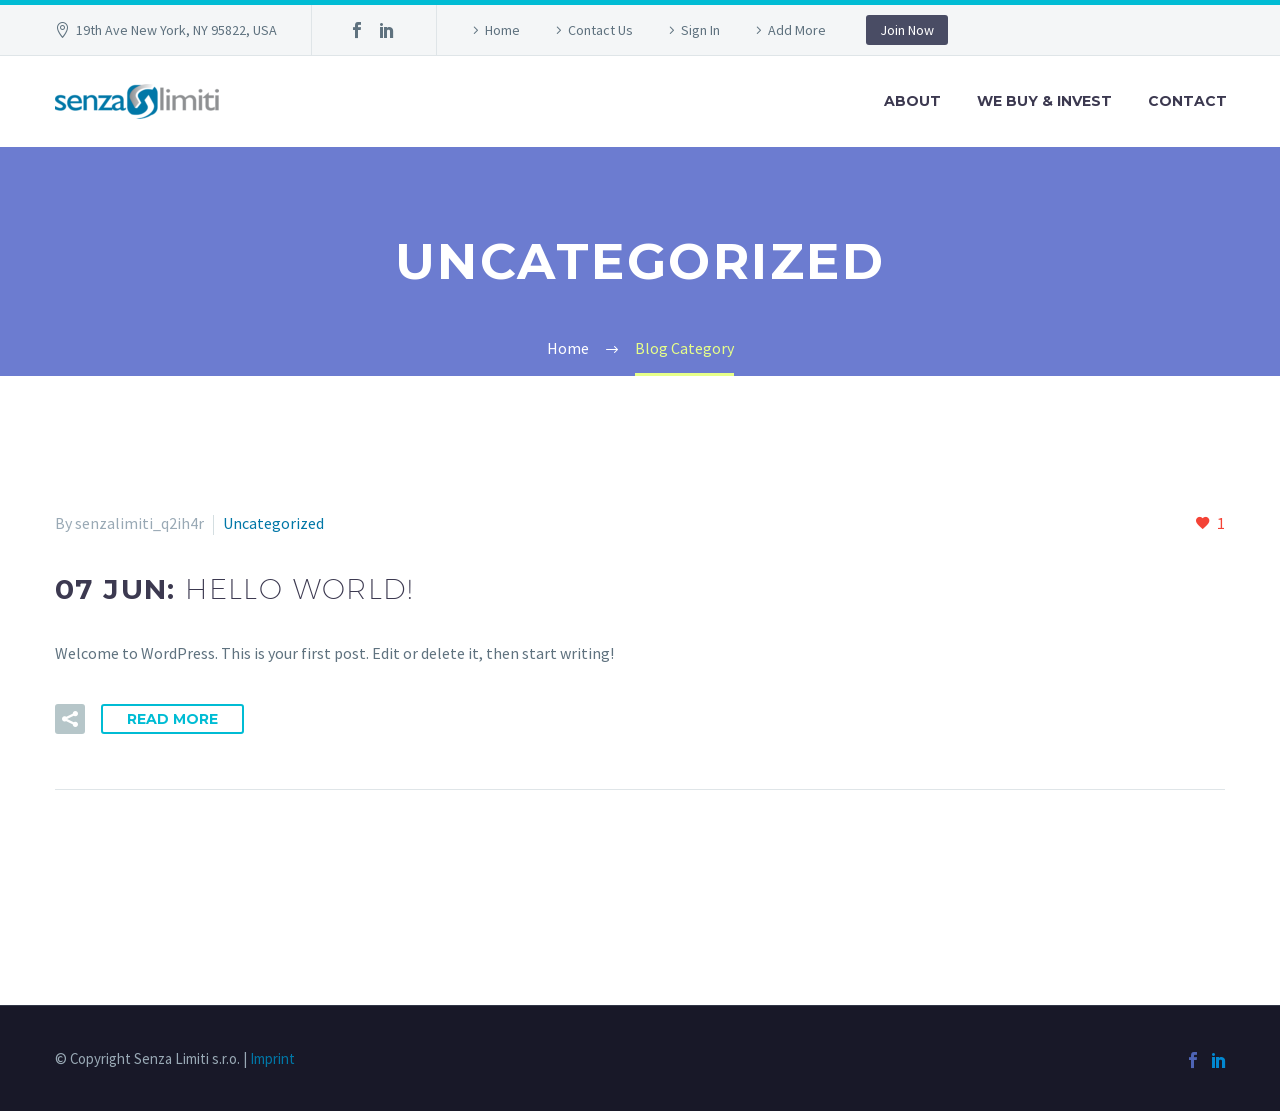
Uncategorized (273, 523)
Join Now (907, 30)
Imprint (272, 1058)
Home (502, 30)
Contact (1187, 101)
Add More (797, 30)
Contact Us (600, 30)
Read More (172, 719)
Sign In (700, 30)
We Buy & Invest (1044, 101)
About (912, 101)
